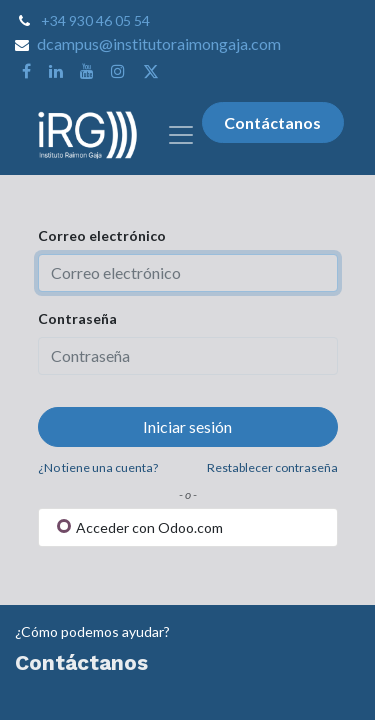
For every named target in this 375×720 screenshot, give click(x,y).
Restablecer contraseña (272, 467)
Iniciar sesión (187, 426)
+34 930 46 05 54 (95, 20)
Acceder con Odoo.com (140, 527)
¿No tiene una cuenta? (98, 467)
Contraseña (77, 318)
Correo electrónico (102, 235)
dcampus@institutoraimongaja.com (159, 43)
